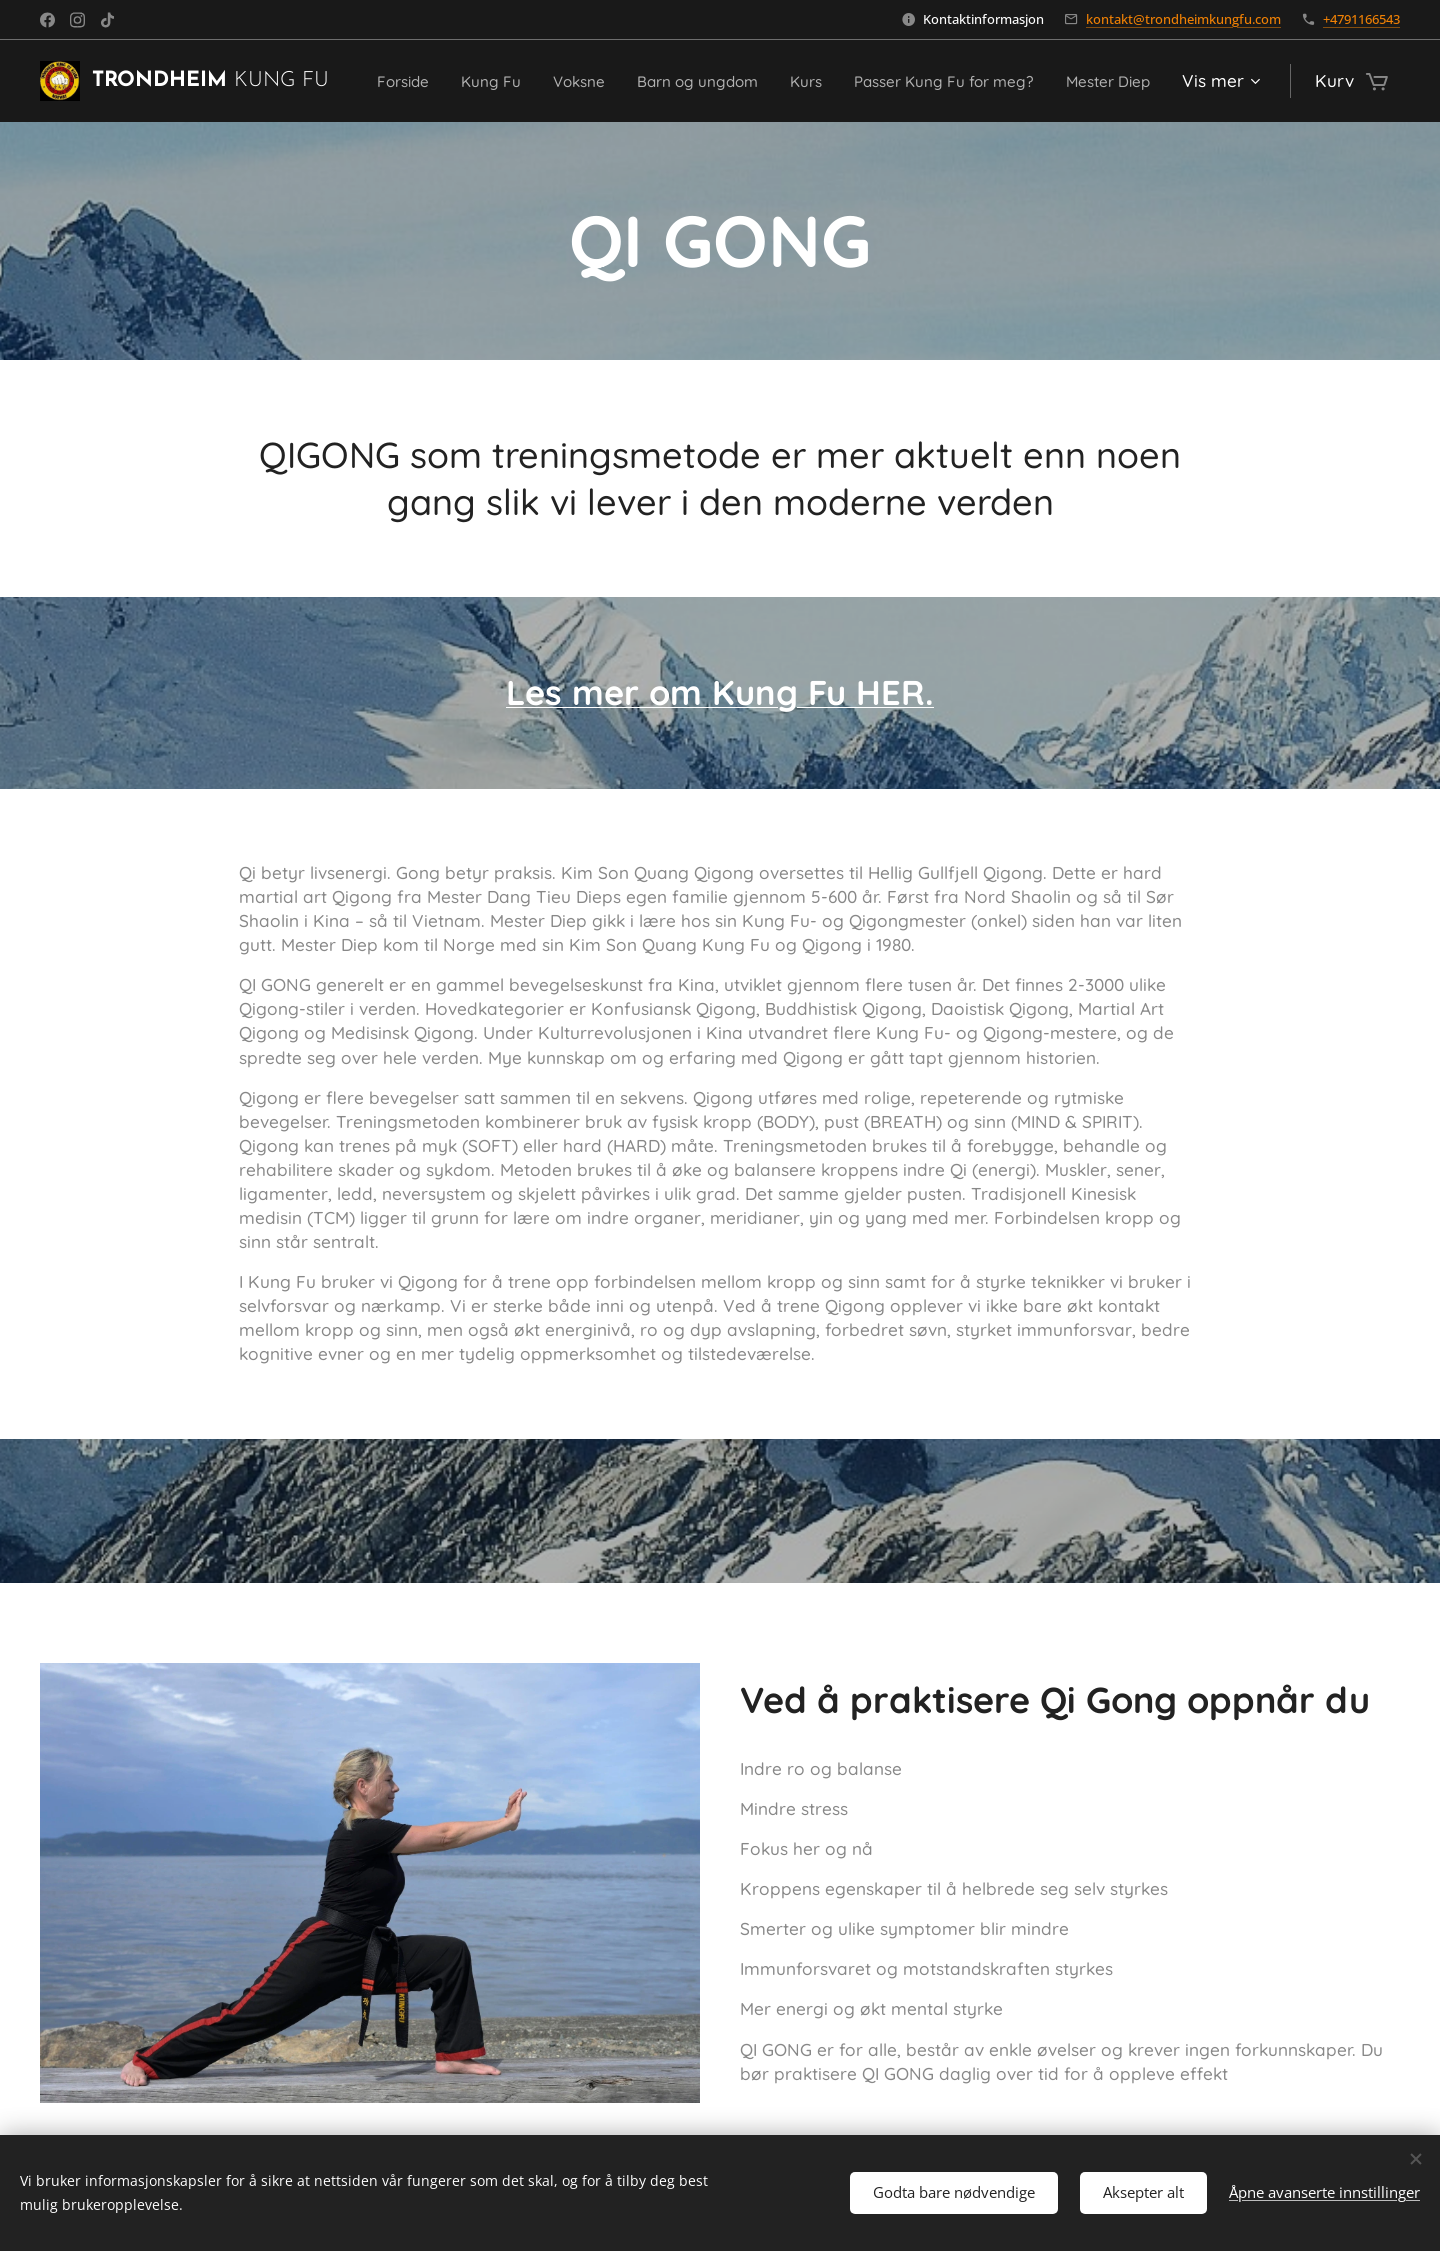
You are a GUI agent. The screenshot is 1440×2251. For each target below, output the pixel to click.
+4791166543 (1361, 19)
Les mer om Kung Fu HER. (720, 692)
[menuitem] (453, 81)
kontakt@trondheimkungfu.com (1183, 19)
